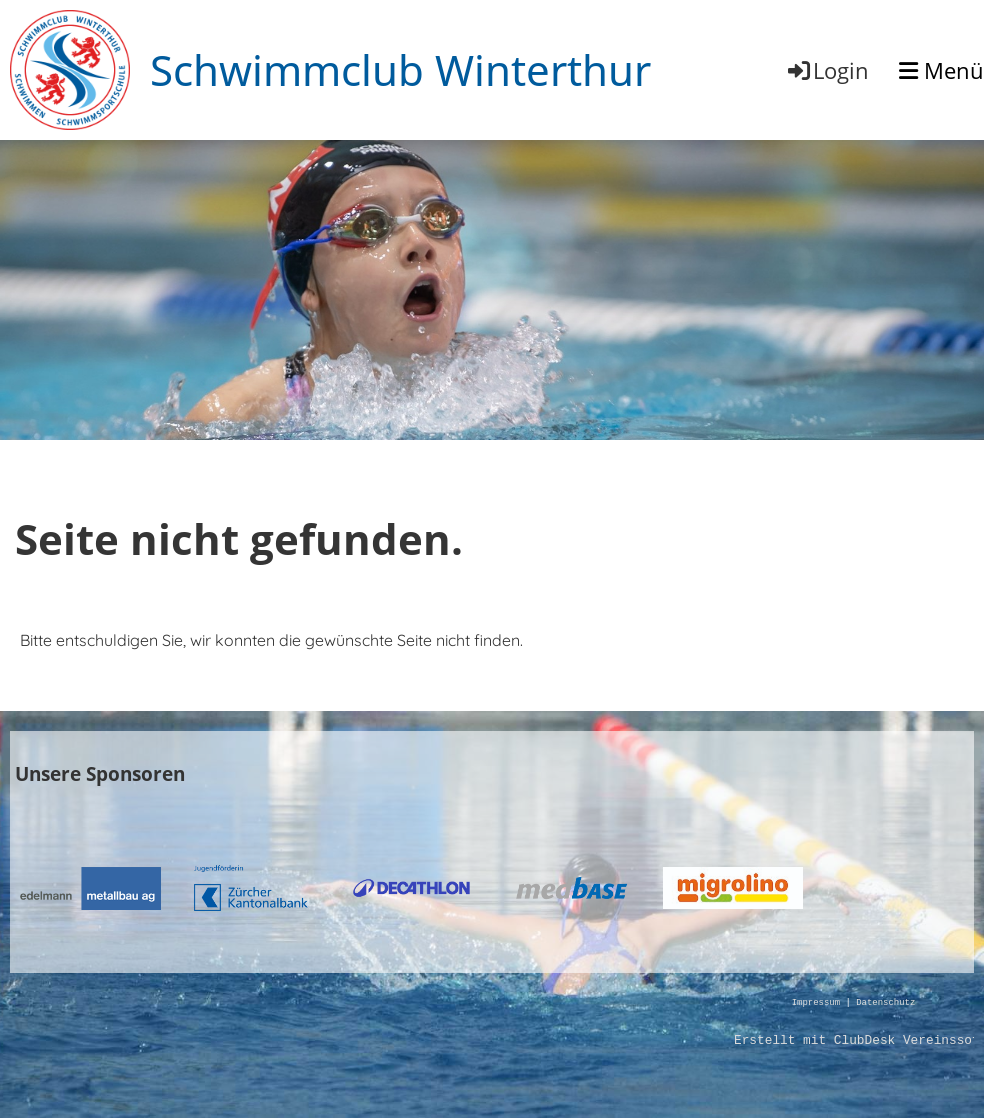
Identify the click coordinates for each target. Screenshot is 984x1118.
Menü (941, 70)
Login (827, 70)
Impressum (816, 1003)
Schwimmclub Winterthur (400, 69)
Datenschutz (885, 1003)
